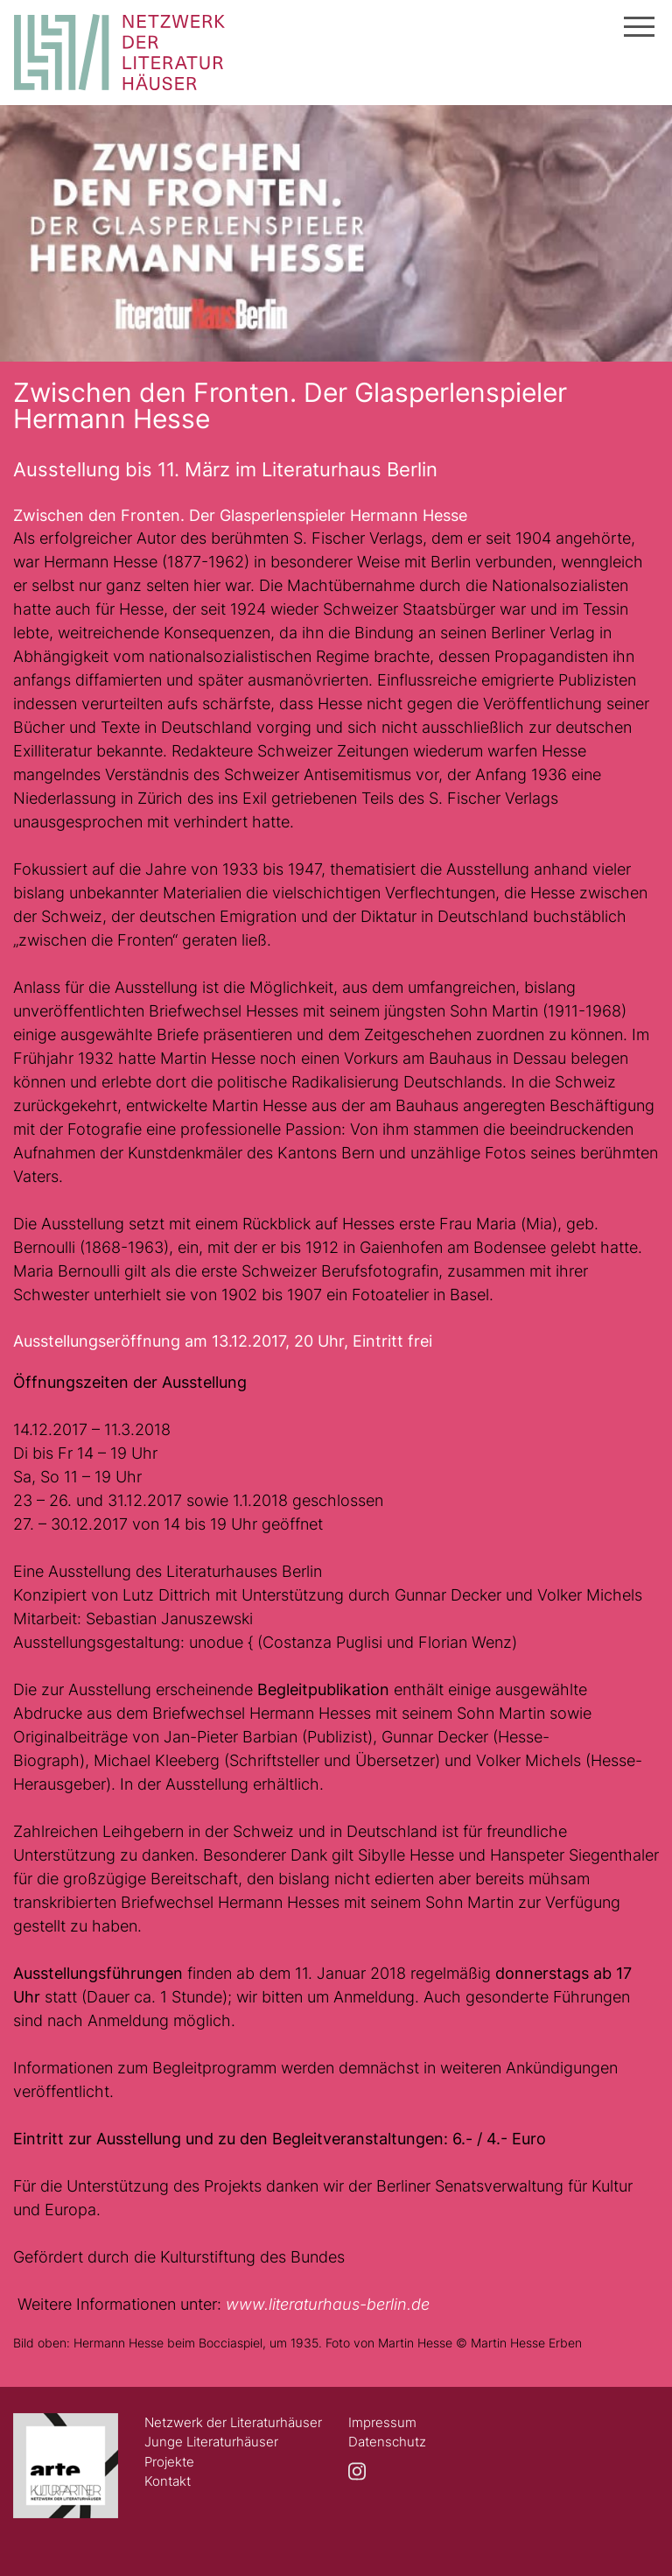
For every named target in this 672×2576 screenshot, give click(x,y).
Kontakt (167, 2481)
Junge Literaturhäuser (211, 2441)
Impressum (382, 2422)
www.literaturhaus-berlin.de (328, 2304)
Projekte (169, 2461)
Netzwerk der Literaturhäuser (233, 2422)
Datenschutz (387, 2441)
